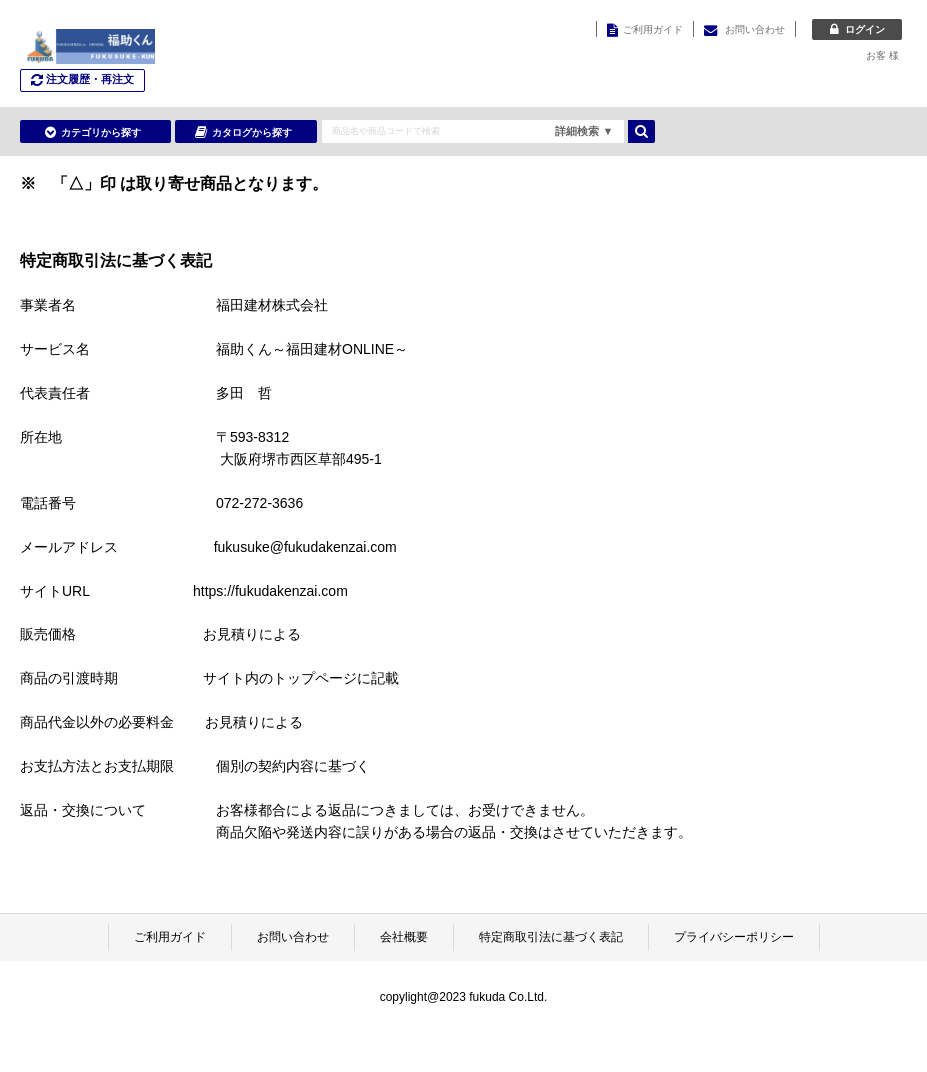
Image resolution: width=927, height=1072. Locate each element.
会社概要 (404, 937)
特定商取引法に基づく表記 (551, 937)
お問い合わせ (293, 937)
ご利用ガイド (170, 937)
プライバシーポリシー (734, 937)
